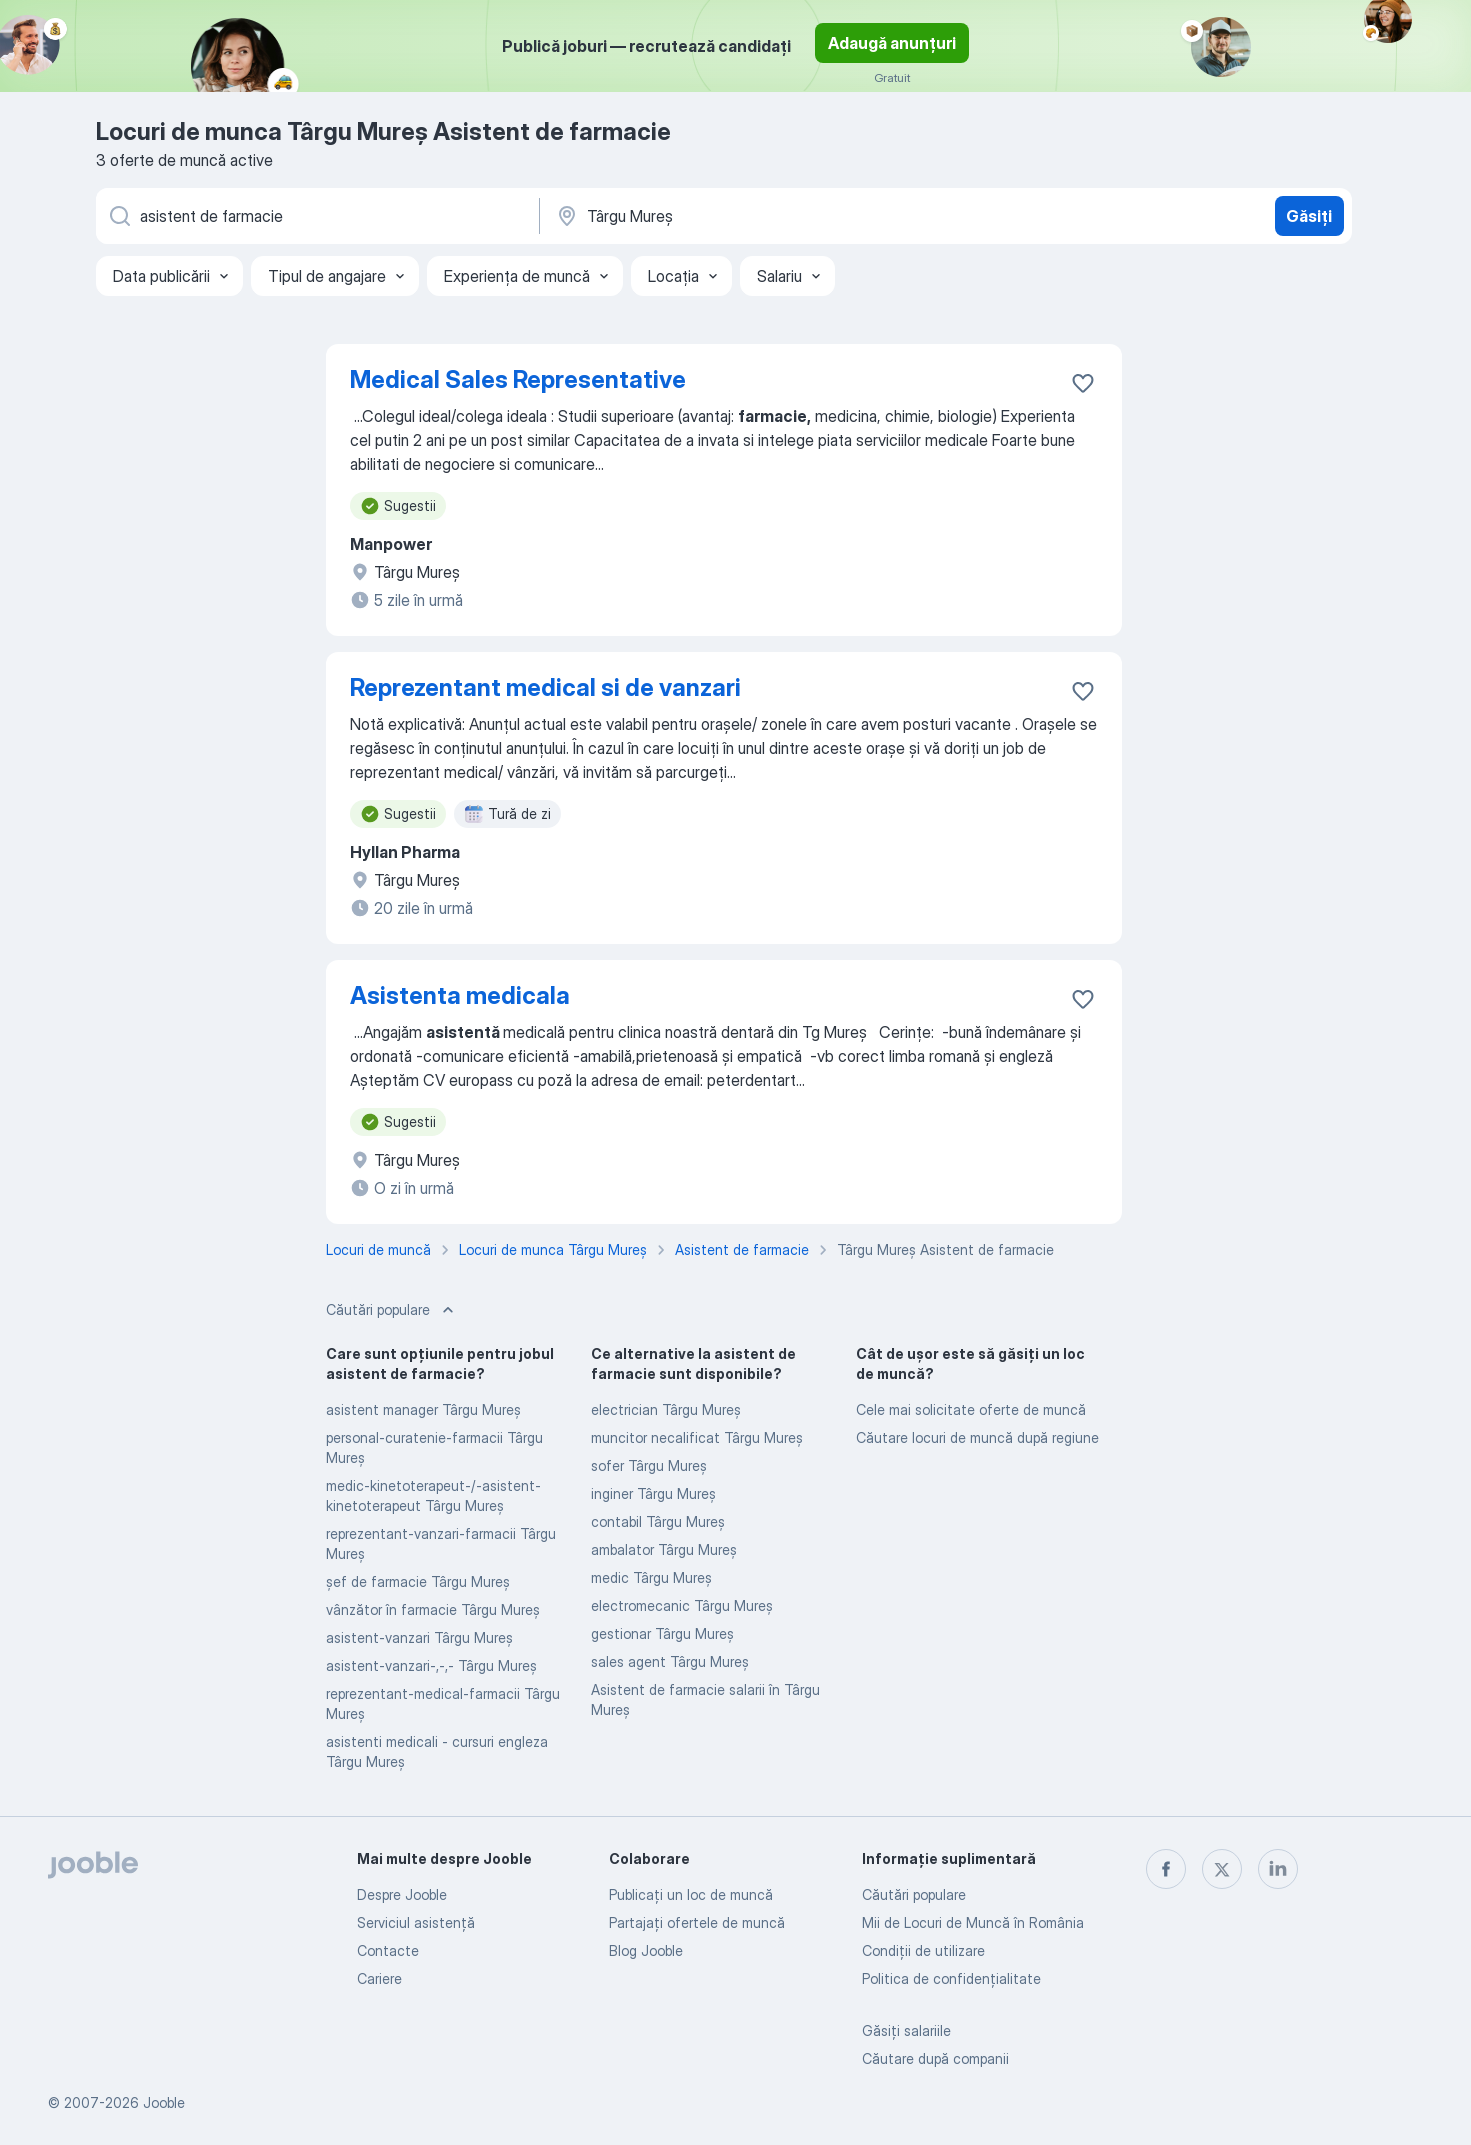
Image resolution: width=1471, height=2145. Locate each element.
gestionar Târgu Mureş (662, 1633)
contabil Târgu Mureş (658, 1521)
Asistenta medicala (460, 995)
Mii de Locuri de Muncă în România (973, 1922)
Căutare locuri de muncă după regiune (977, 1437)
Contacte (388, 1950)
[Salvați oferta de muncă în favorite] (1083, 383)
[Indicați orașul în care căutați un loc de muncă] (763, 216)
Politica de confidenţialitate (951, 1978)
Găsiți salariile (906, 2030)
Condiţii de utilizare (923, 1950)
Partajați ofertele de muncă (697, 1922)
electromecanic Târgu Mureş (682, 1605)
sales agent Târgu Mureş (670, 1661)
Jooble (164, 2102)
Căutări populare (914, 1894)
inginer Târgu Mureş (653, 1493)
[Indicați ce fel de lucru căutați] (316, 216)
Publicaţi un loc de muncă (691, 1894)
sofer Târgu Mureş (649, 1465)
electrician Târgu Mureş (666, 1409)
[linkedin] (1278, 1869)
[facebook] (1166, 1869)
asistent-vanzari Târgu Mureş (419, 1637)
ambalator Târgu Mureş (664, 1549)
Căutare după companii (935, 2058)
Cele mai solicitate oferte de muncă (971, 1409)
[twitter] (1222, 1869)
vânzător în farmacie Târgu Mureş (433, 1609)
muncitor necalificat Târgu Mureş (697, 1437)
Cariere (379, 1978)
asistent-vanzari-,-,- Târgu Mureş (431, 1665)
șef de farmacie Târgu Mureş (418, 1581)
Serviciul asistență (416, 1922)
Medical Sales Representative (518, 379)
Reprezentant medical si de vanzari (545, 687)
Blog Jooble (646, 1950)
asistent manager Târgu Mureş (423, 1409)
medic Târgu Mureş (651, 1577)
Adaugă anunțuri (892, 43)
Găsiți (1309, 216)
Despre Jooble (402, 1894)
